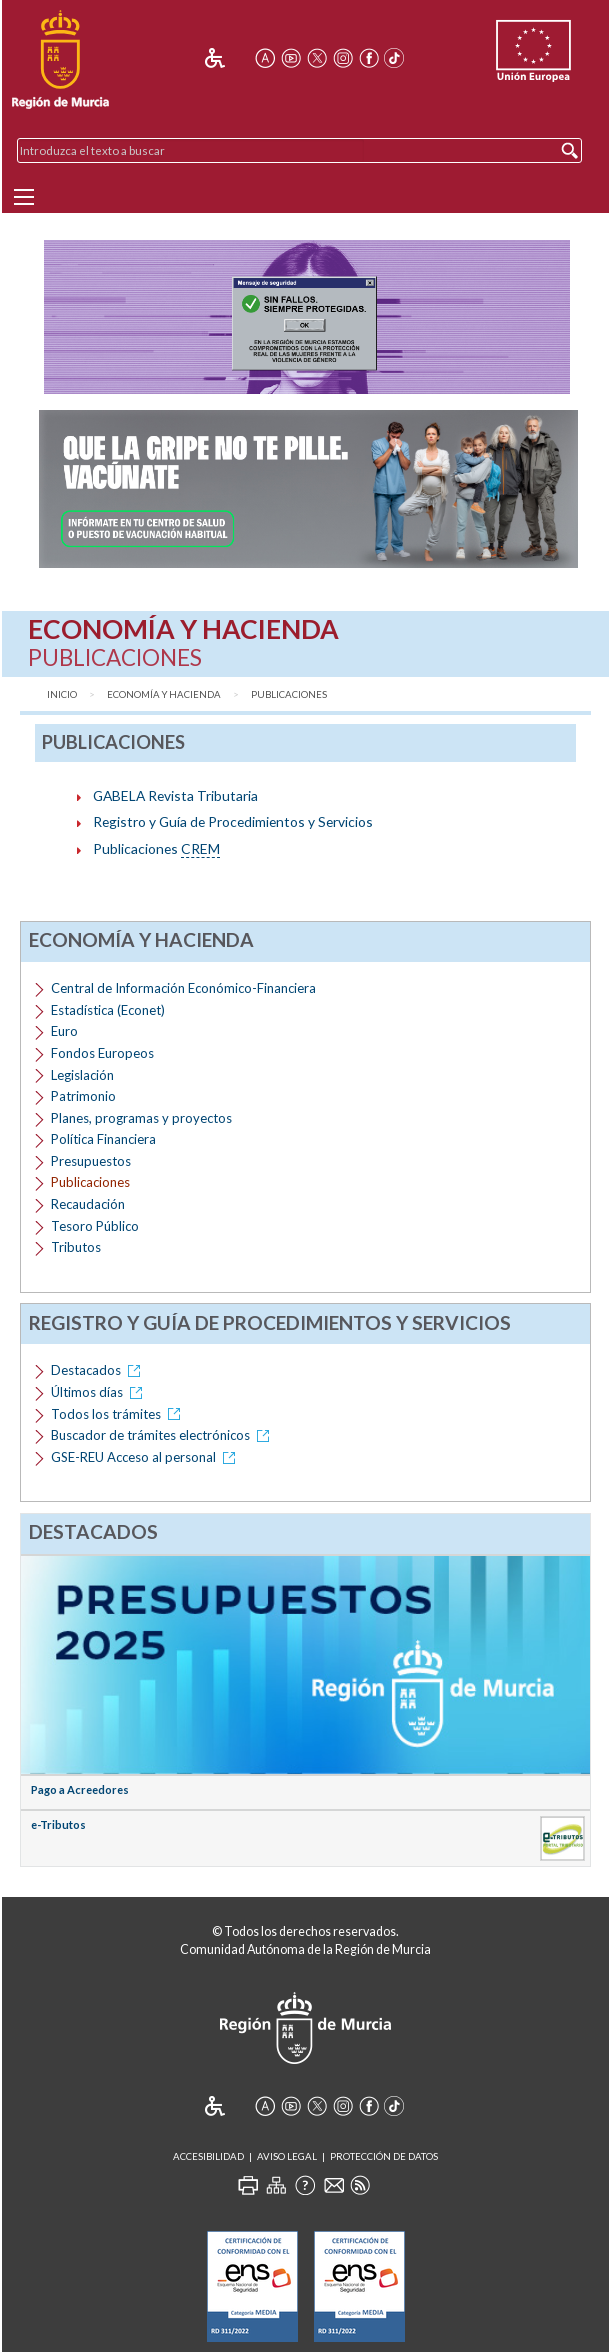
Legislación (82, 1075)
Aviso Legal (287, 2156)
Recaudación (88, 1204)
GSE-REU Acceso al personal (146, 1457)
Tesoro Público (95, 1226)
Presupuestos (91, 1161)
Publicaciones (289, 694)
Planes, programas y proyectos (141, 1118)
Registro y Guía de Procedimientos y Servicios (233, 821)
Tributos (76, 1247)
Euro (64, 1031)
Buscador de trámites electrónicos (163, 1435)
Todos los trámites (119, 1414)
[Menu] (24, 197)
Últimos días (100, 1392)
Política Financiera (103, 1139)
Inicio (62, 694)
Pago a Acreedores (80, 1789)
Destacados (99, 1370)
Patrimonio (83, 1096)
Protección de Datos (384, 2156)
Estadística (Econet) (108, 1010)
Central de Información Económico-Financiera (183, 988)
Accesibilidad (208, 2156)
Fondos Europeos (102, 1053)
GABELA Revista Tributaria (175, 795)
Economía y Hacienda (164, 694)
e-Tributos (58, 1824)
